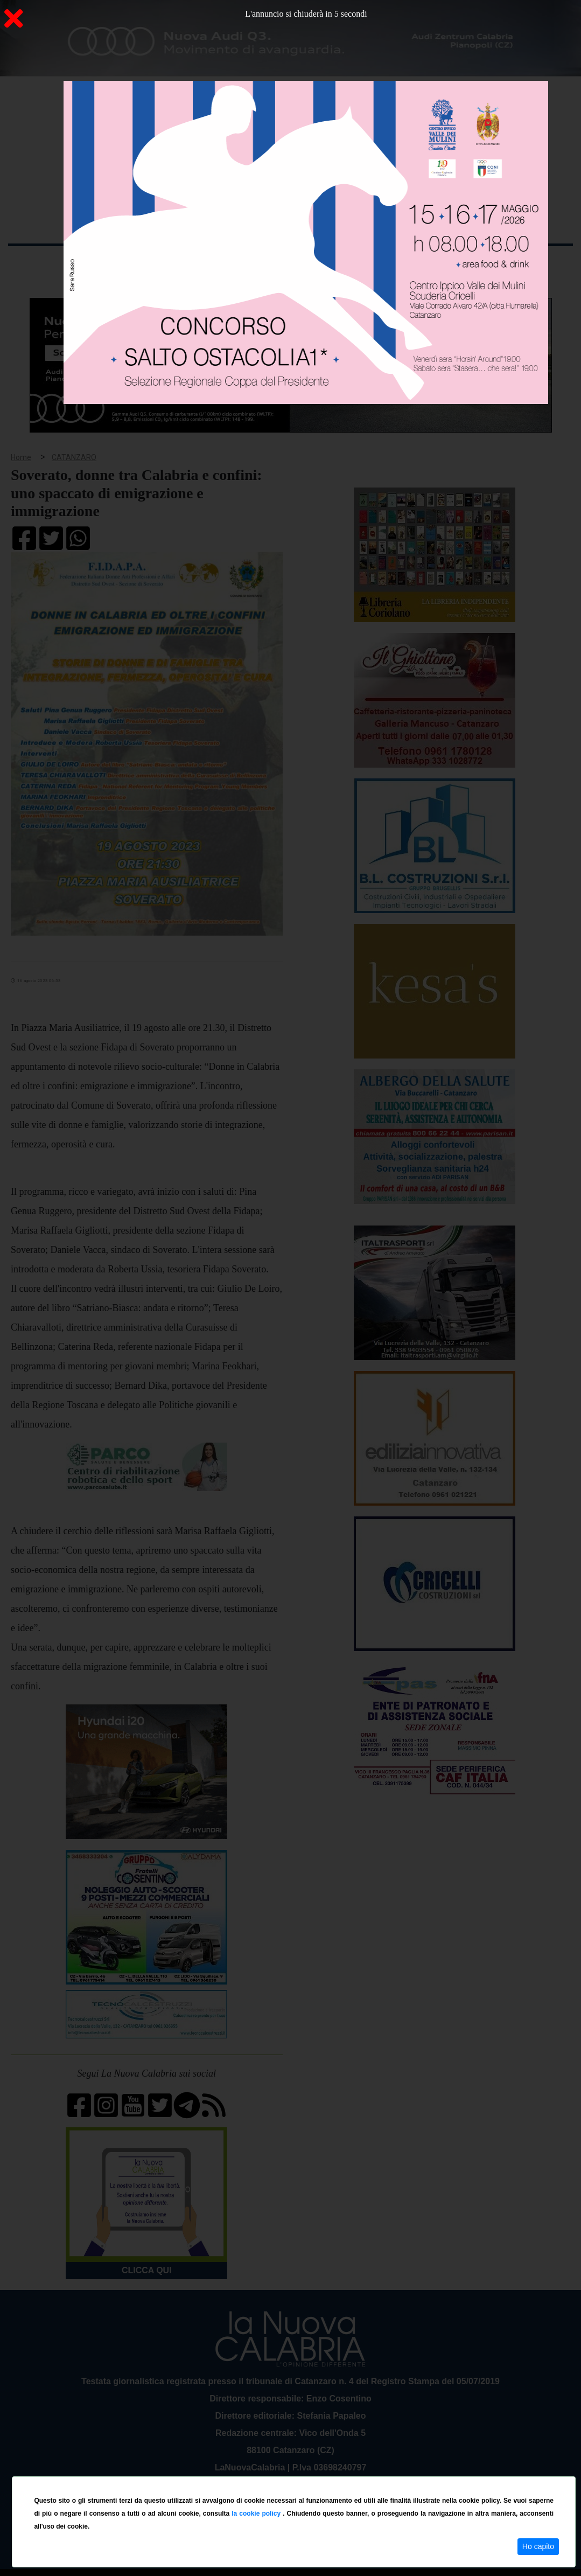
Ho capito (538, 2546)
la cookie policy (257, 2513)
